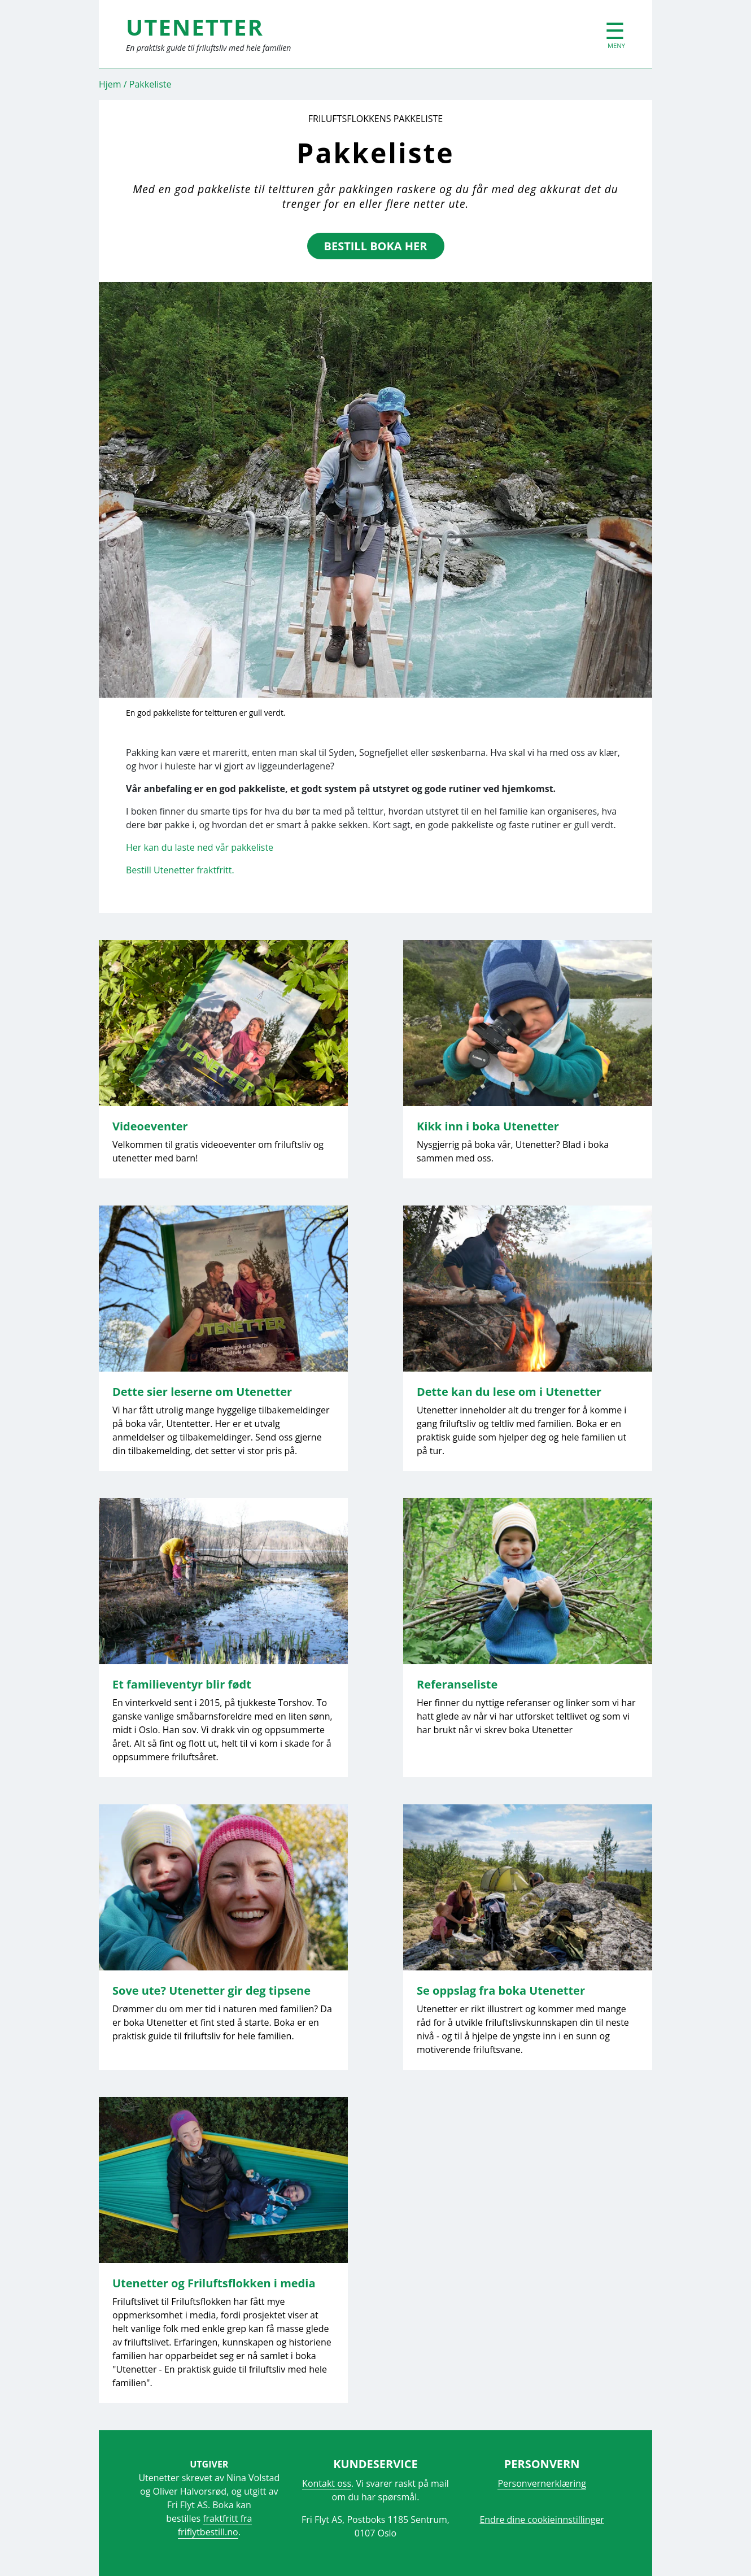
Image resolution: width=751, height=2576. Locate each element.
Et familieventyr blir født (181, 1684)
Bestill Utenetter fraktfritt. (180, 870)
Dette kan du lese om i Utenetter (509, 1391)
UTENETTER (195, 26)
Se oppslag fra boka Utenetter (501, 1990)
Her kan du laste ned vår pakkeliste (199, 847)
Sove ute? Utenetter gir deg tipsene (211, 1990)
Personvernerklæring (541, 2483)
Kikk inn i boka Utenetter (488, 1126)
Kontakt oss (326, 2483)
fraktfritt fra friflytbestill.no (215, 2525)
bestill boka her (375, 246)
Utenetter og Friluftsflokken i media (213, 2283)
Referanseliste (457, 1684)
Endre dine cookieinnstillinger (541, 2519)
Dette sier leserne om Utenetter (202, 1391)
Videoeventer (150, 1126)
